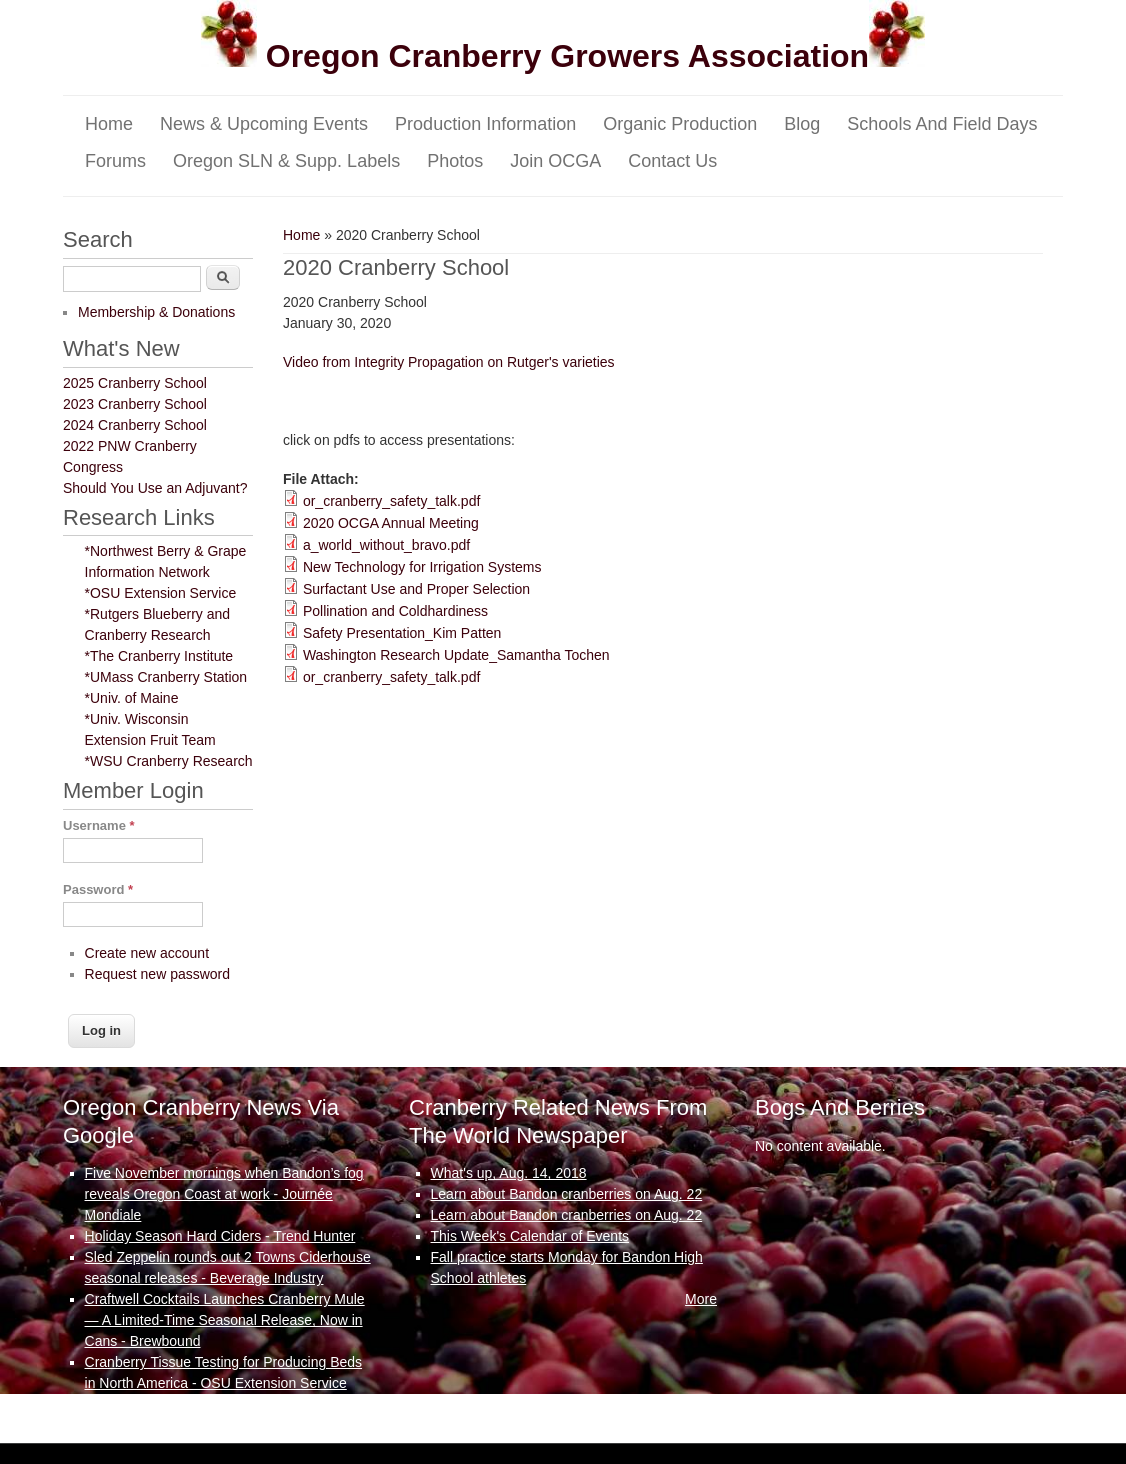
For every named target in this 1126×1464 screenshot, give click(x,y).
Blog (802, 124)
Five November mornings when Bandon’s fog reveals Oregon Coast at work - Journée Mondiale (224, 1194)
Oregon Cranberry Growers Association (563, 56)
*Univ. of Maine (132, 698)
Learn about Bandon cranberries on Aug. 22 (567, 1194)
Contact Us (672, 161)
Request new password (158, 974)
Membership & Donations (156, 312)
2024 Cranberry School (135, 425)
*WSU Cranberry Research (169, 761)
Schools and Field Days (942, 124)
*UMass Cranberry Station (166, 677)
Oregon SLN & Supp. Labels (286, 161)
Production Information (485, 124)
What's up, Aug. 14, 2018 (509, 1173)
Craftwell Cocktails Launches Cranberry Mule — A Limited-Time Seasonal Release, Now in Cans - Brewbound (225, 1320)
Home (109, 124)
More (355, 1404)
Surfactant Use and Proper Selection (416, 589)
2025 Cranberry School (135, 383)
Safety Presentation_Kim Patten (402, 633)
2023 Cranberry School (135, 404)
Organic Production (680, 124)
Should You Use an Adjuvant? (155, 488)
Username (99, 825)
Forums (115, 161)
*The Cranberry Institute (159, 656)
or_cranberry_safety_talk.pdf (391, 501)
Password (98, 889)
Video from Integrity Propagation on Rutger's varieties (449, 362)
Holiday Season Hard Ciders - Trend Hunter (220, 1236)
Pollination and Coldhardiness (395, 611)
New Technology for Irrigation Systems (422, 567)
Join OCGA (555, 161)
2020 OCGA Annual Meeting (391, 523)
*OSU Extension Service (161, 593)
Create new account (147, 953)
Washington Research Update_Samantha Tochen (456, 655)
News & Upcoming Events (264, 124)
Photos (455, 161)
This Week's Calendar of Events (530, 1236)
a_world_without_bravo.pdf (386, 545)
